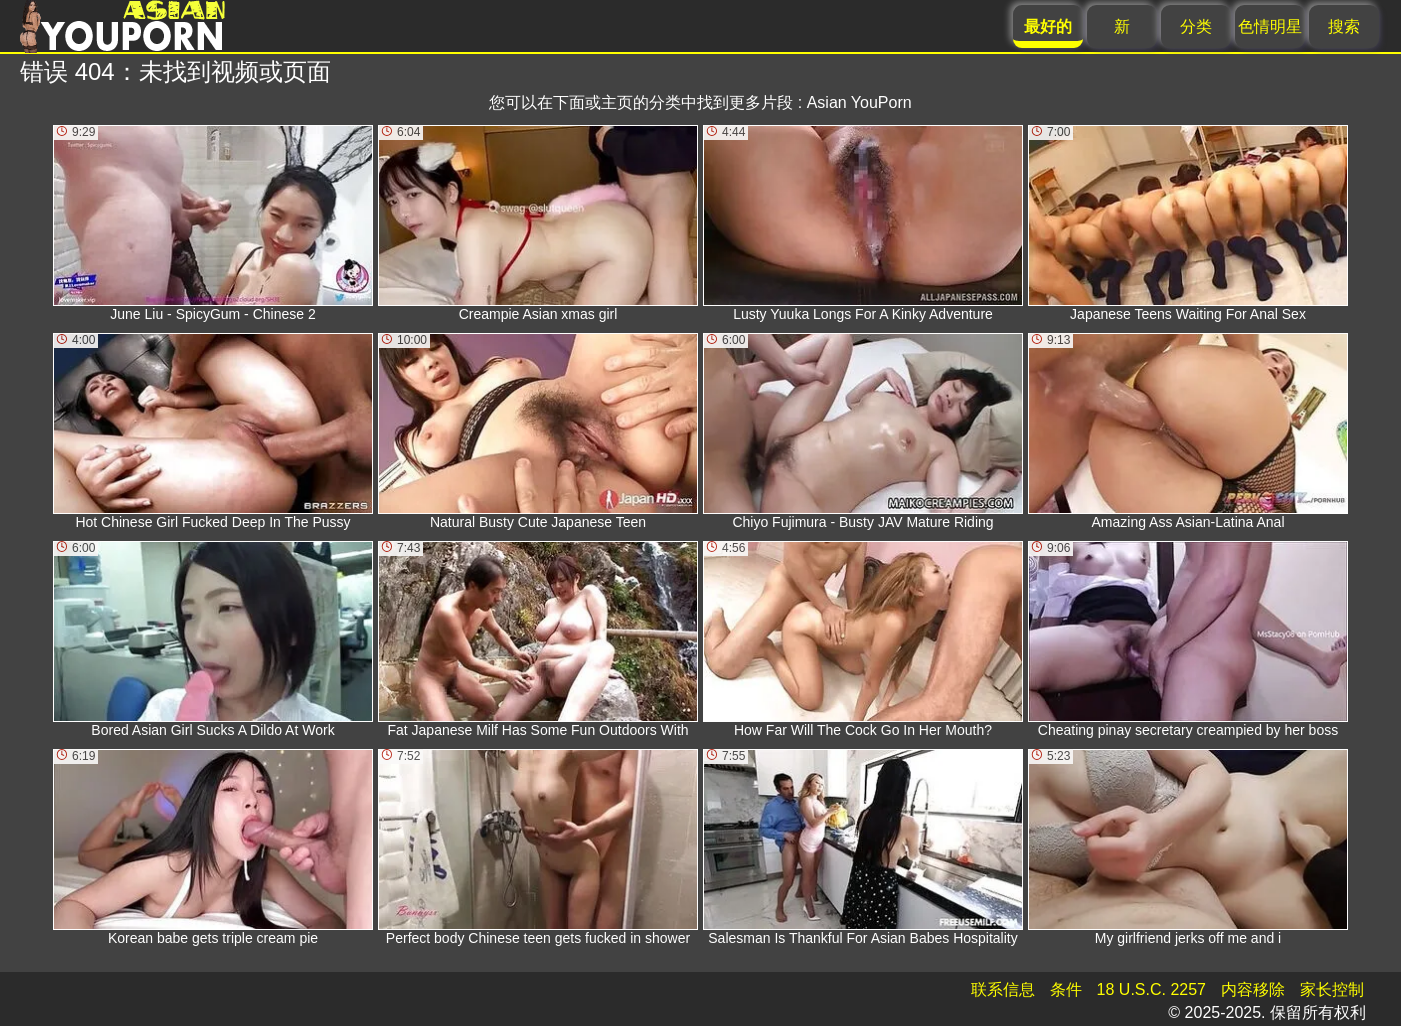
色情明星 (1270, 26)
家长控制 (1332, 989)
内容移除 (1253, 989)
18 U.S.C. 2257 (1151, 989)
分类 (1196, 26)
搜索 (1344, 26)
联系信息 (1003, 989)
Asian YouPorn (859, 102)
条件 (1066, 989)
